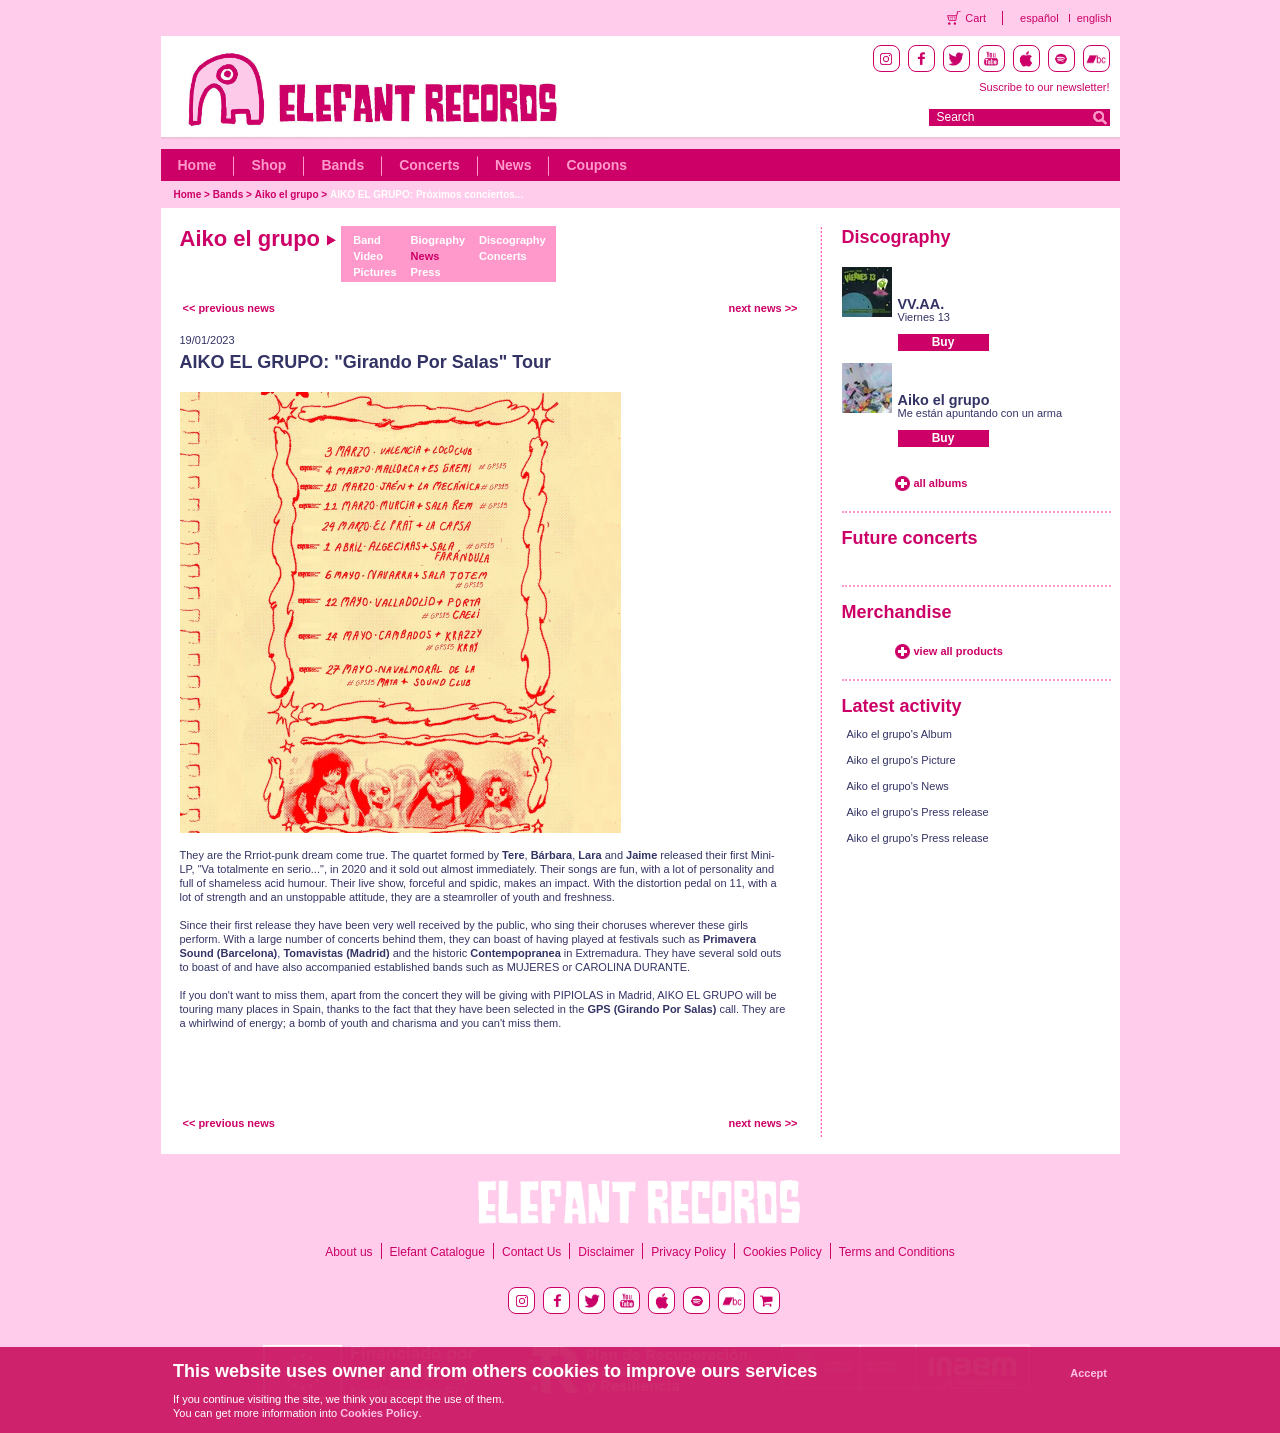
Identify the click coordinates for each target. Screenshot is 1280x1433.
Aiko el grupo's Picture (901, 760)
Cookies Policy (782, 1252)
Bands (342, 165)
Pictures (374, 272)
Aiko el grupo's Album (899, 734)
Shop (268, 165)
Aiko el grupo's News (898, 786)
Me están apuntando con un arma (980, 413)
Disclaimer (606, 1252)
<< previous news (229, 308)
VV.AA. (921, 304)
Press (426, 272)
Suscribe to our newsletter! (1044, 87)
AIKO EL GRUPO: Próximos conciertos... (426, 194)
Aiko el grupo (287, 194)
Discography (512, 240)
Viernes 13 (924, 317)
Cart (975, 18)
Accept (1088, 1373)
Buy (943, 342)
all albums (941, 483)
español (1039, 18)
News (513, 165)
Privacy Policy (688, 1252)
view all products (958, 651)
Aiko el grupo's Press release (918, 812)
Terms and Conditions (897, 1252)
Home (197, 165)
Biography (438, 240)
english (1094, 18)
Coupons (596, 165)
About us (348, 1252)
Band (367, 240)
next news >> (762, 308)
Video (368, 256)
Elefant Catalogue (437, 1252)
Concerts (429, 165)
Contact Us (531, 1252)
